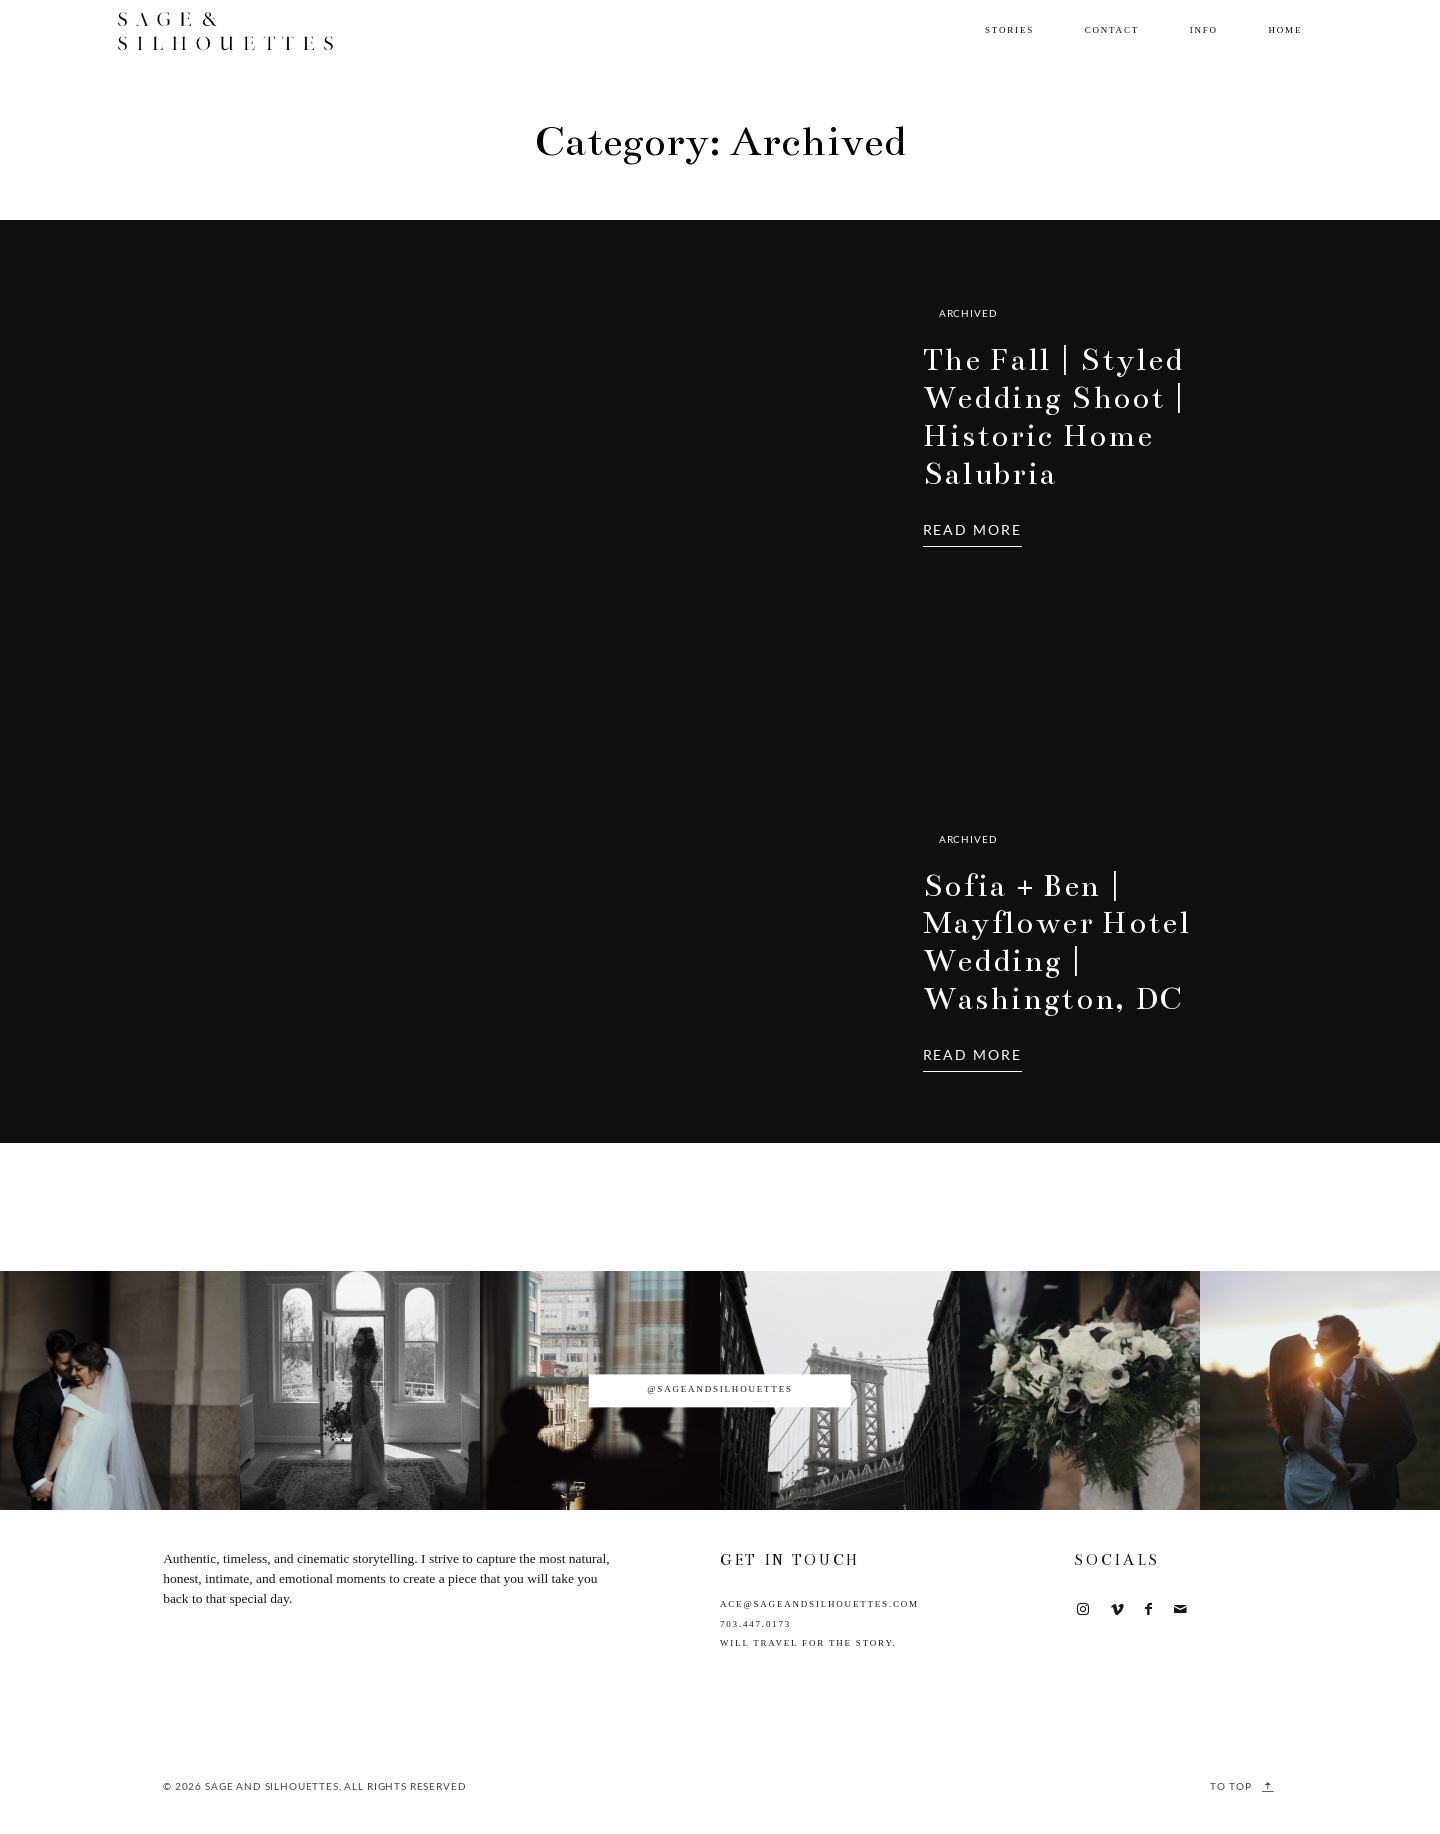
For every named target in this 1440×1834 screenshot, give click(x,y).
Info (1204, 30)
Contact (1112, 30)
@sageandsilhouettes (719, 1390)
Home (1285, 30)
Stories (1009, 30)
